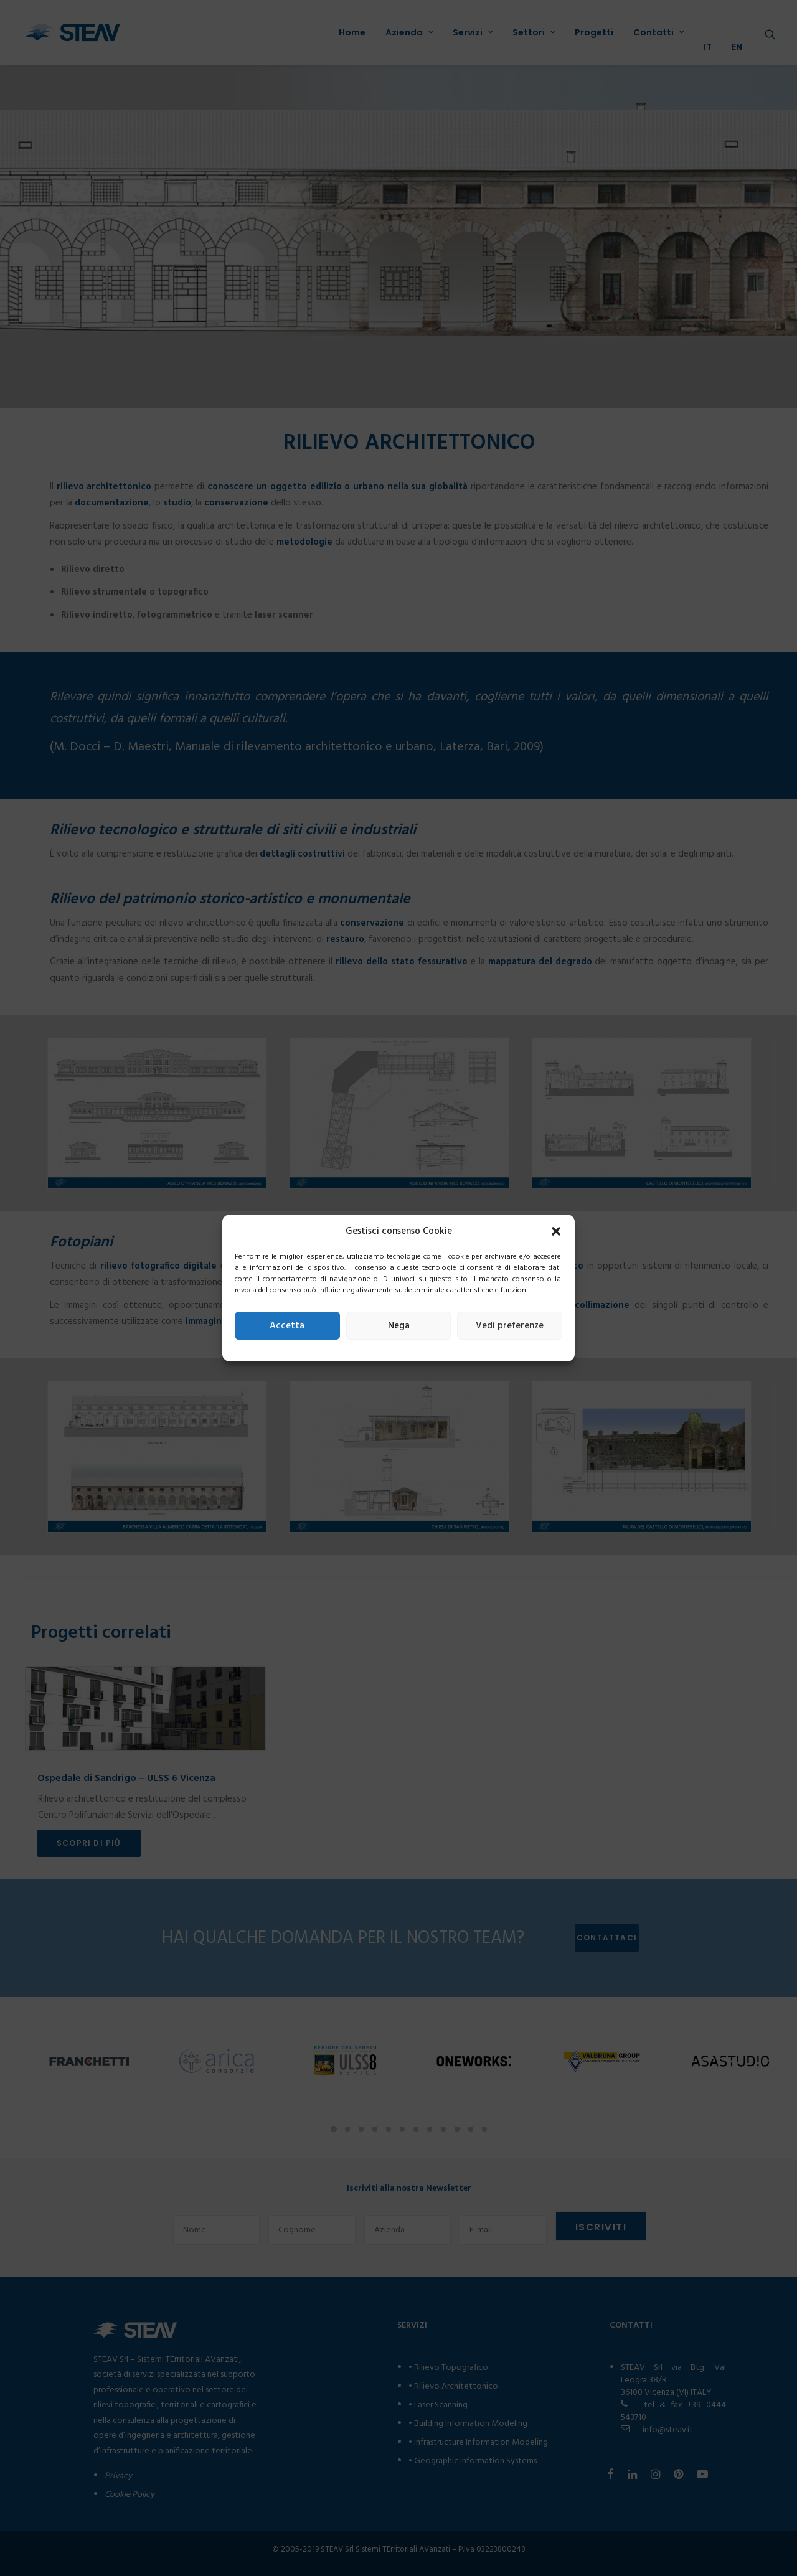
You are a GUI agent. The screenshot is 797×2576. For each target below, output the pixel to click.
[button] (556, 1231)
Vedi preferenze (510, 1326)
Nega (399, 1326)
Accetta (287, 1326)
